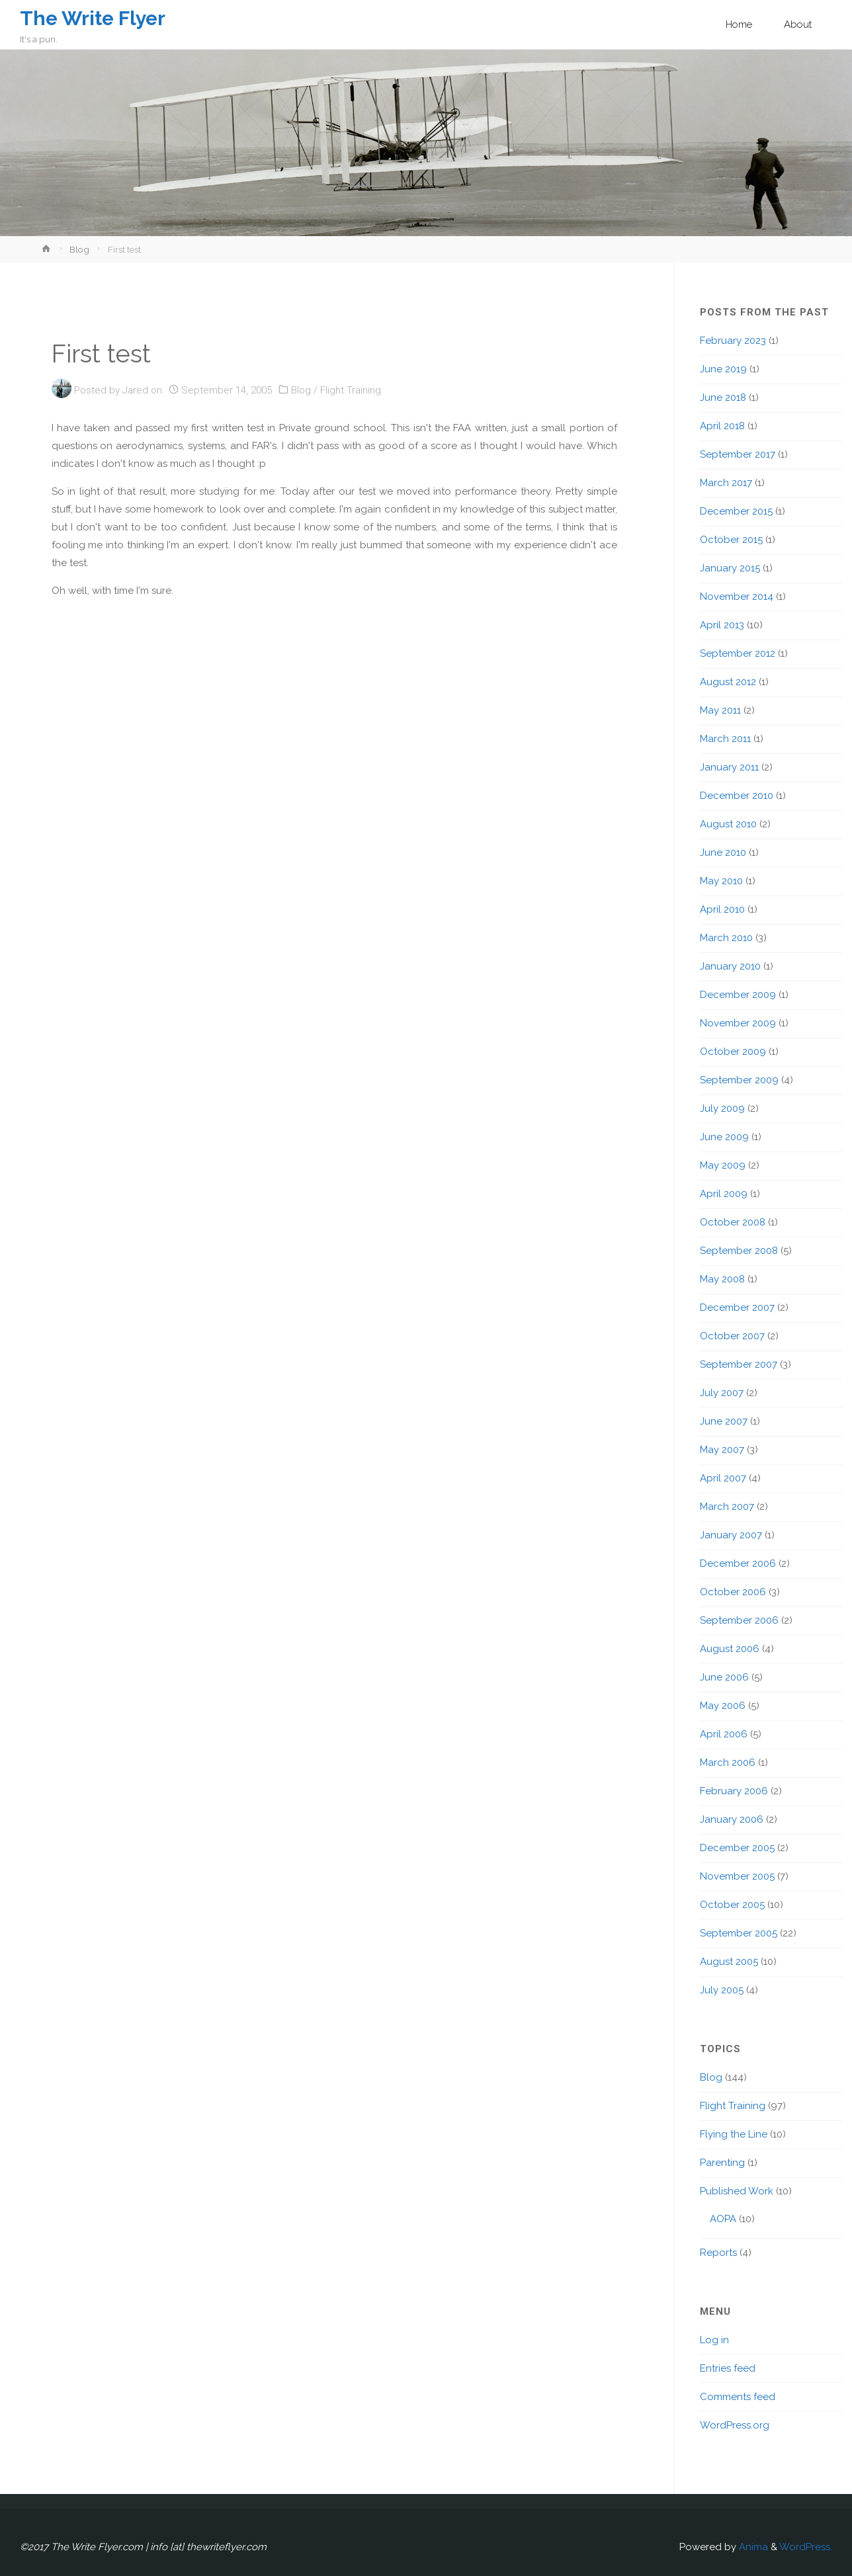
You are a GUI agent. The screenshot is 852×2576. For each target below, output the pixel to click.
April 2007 (723, 1478)
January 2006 (731, 1819)
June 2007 (723, 1421)
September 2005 (738, 1933)
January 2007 (731, 1535)
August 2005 (729, 1962)
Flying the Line (733, 2134)
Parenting (722, 2163)
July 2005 (722, 1990)
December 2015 (736, 511)
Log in (714, 2340)
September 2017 (737, 454)
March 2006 (727, 1762)
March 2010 (726, 938)
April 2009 (723, 1194)
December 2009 (738, 995)
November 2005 (737, 1876)
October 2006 (733, 1592)
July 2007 (722, 1393)
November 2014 (736, 596)
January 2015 (730, 568)
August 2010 (728, 824)
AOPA (723, 2219)
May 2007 (722, 1450)
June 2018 (723, 397)
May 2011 (720, 710)
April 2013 (722, 625)
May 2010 (721, 881)
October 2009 (733, 1052)
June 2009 (724, 1137)
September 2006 (739, 1620)
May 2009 (723, 1165)
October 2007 (732, 1336)
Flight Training (350, 390)
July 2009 (722, 1108)
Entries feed (727, 2368)
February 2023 (733, 341)
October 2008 (732, 1222)
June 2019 (723, 369)
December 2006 (738, 1563)
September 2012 (737, 653)
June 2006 (724, 1677)
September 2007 (738, 1364)
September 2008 (739, 1251)
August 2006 (729, 1649)
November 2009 (738, 1023)
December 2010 (736, 796)
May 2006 (723, 1706)
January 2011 (729, 767)
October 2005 (732, 1905)
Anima (752, 2547)
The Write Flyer (94, 18)
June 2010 (723, 852)
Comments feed (737, 2397)
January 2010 (730, 966)
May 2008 (722, 1279)
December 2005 (737, 1848)
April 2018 (722, 426)
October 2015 (731, 540)
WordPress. (805, 2547)
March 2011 (725, 739)
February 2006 (734, 1791)
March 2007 (727, 1507)
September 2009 (739, 1080)
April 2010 (722, 909)
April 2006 (723, 1734)
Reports (718, 2253)
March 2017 (726, 483)
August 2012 (728, 682)
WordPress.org (734, 2425)
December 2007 (737, 1307)
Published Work (736, 2191)
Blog (79, 249)
